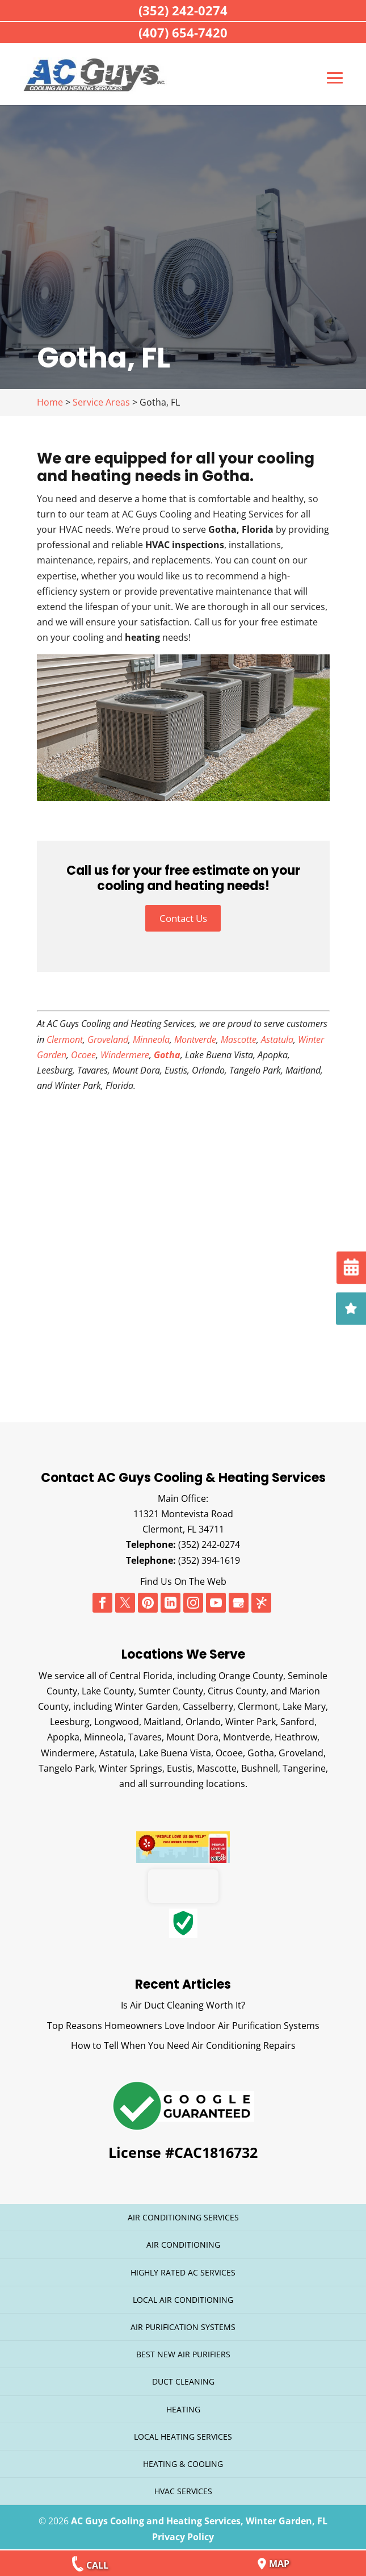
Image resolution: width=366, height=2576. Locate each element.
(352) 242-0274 (209, 1539)
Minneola (151, 1034)
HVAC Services (183, 2486)
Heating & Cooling (183, 2458)
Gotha (167, 1049)
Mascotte (238, 1034)
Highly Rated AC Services (183, 2266)
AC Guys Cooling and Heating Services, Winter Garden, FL (199, 2516)
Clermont (65, 1034)
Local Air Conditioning (183, 2294)
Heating (183, 2403)
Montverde (195, 1034)
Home (50, 395)
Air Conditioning (183, 2239)
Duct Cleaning (183, 2376)
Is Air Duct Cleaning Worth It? (183, 2000)
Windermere (124, 1049)
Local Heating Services (183, 2430)
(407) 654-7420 (183, 32)
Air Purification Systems (183, 2321)
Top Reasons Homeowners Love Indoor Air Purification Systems (183, 2020)
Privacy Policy (183, 2531)
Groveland (107, 1034)
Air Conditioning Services (183, 2212)
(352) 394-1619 (209, 1554)
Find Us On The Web (183, 1575)
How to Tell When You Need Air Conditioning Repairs (183, 2040)
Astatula (277, 1034)
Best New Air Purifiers (183, 2349)
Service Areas (101, 395)
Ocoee (83, 1049)
